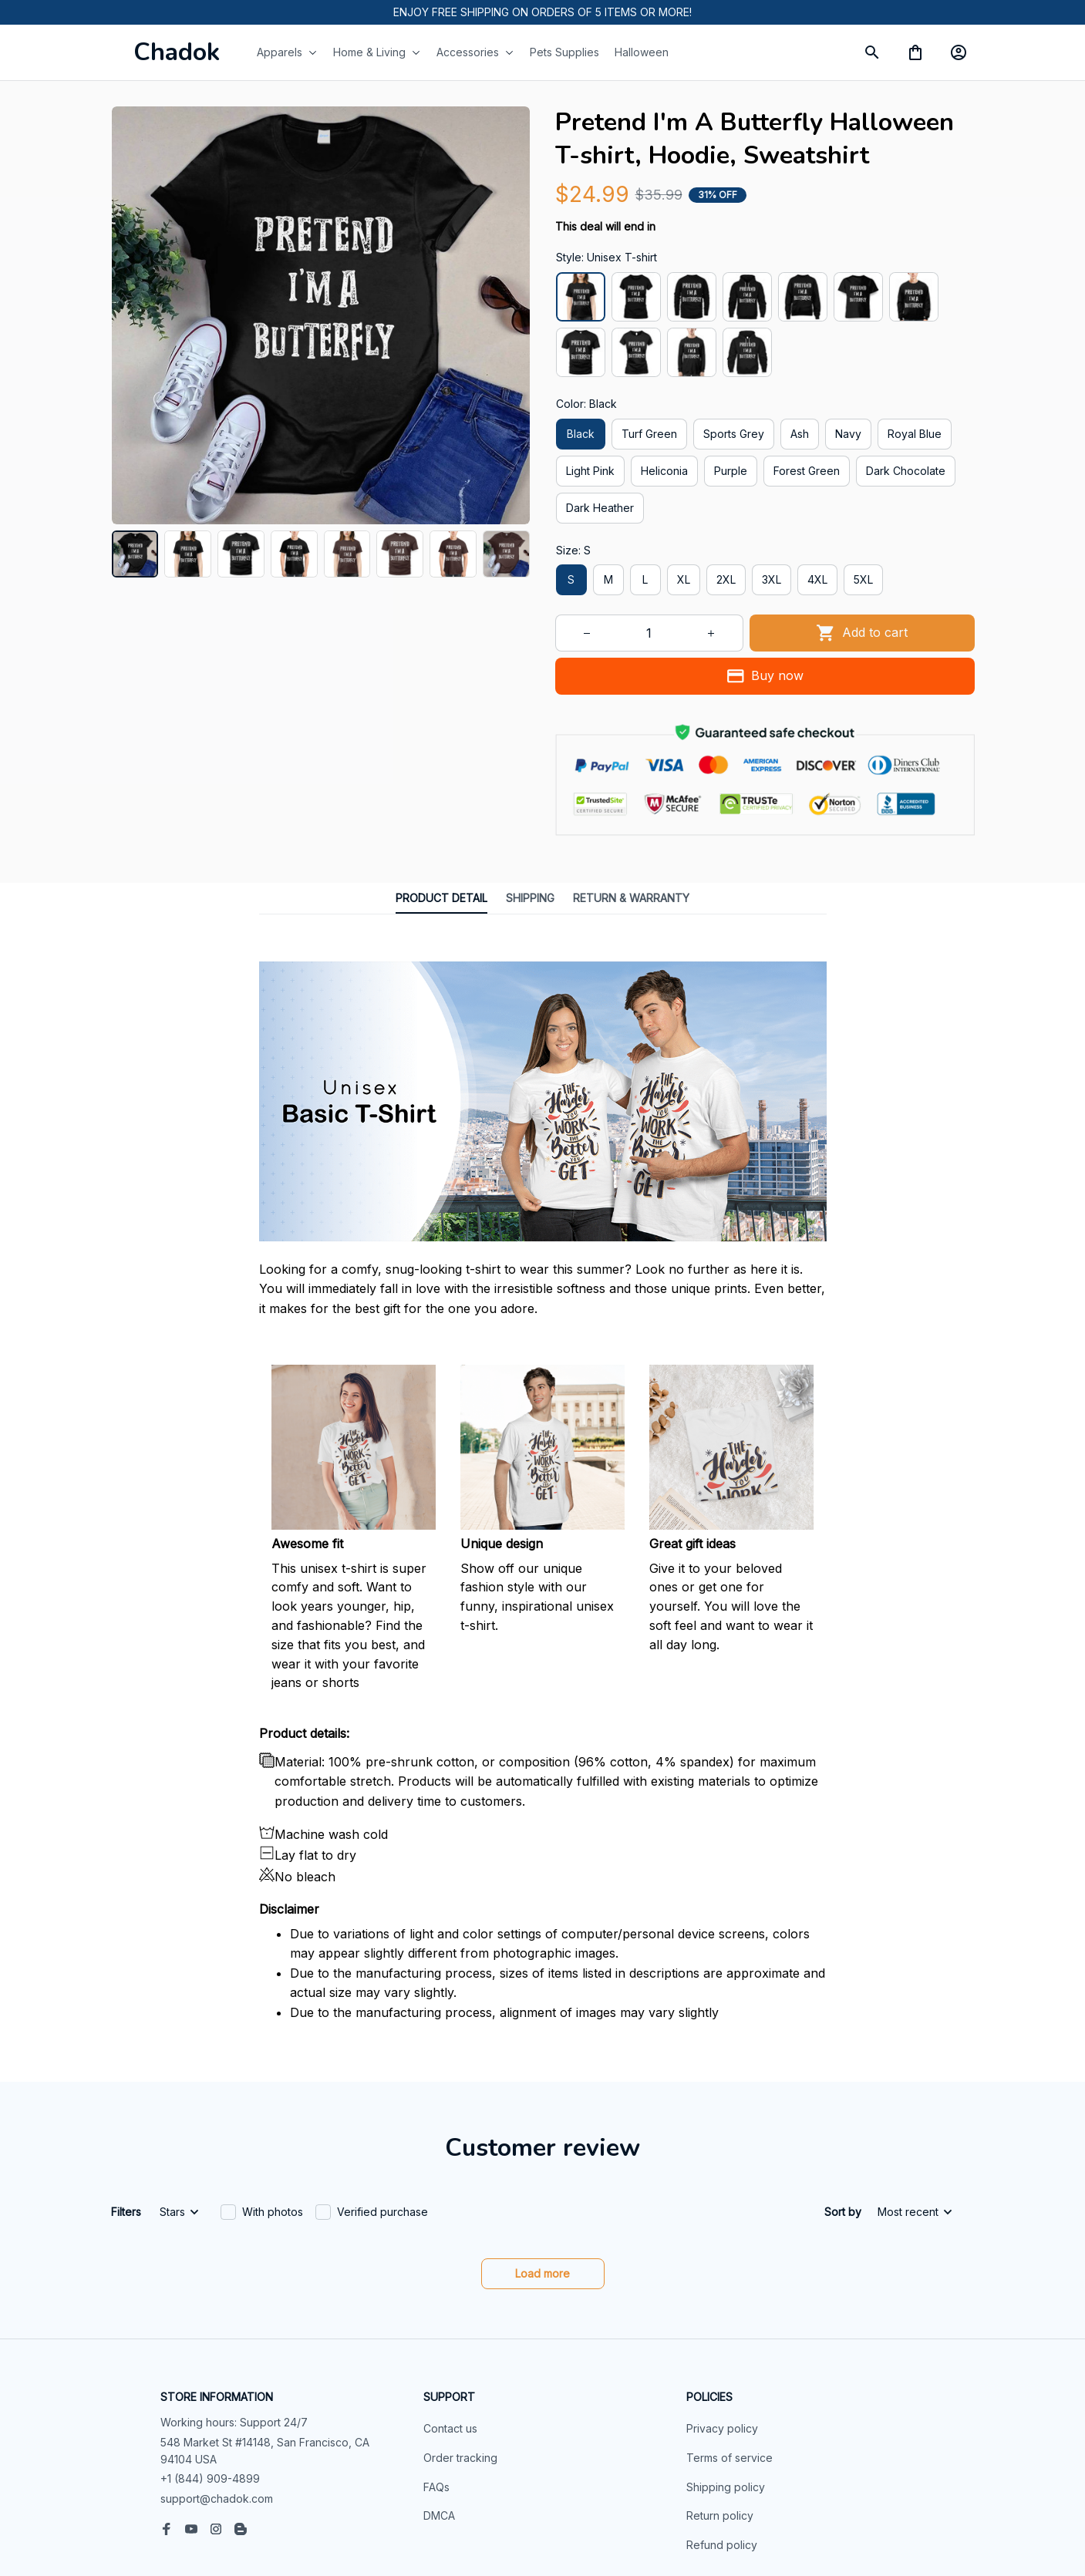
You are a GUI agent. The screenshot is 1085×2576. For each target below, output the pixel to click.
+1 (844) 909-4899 (210, 2373)
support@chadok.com (216, 2393)
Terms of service (729, 2352)
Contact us (450, 2323)
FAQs (436, 2382)
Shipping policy (725, 2382)
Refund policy (721, 2439)
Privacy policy (722, 2323)
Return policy (719, 2410)
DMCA (439, 2410)
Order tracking (460, 2352)
